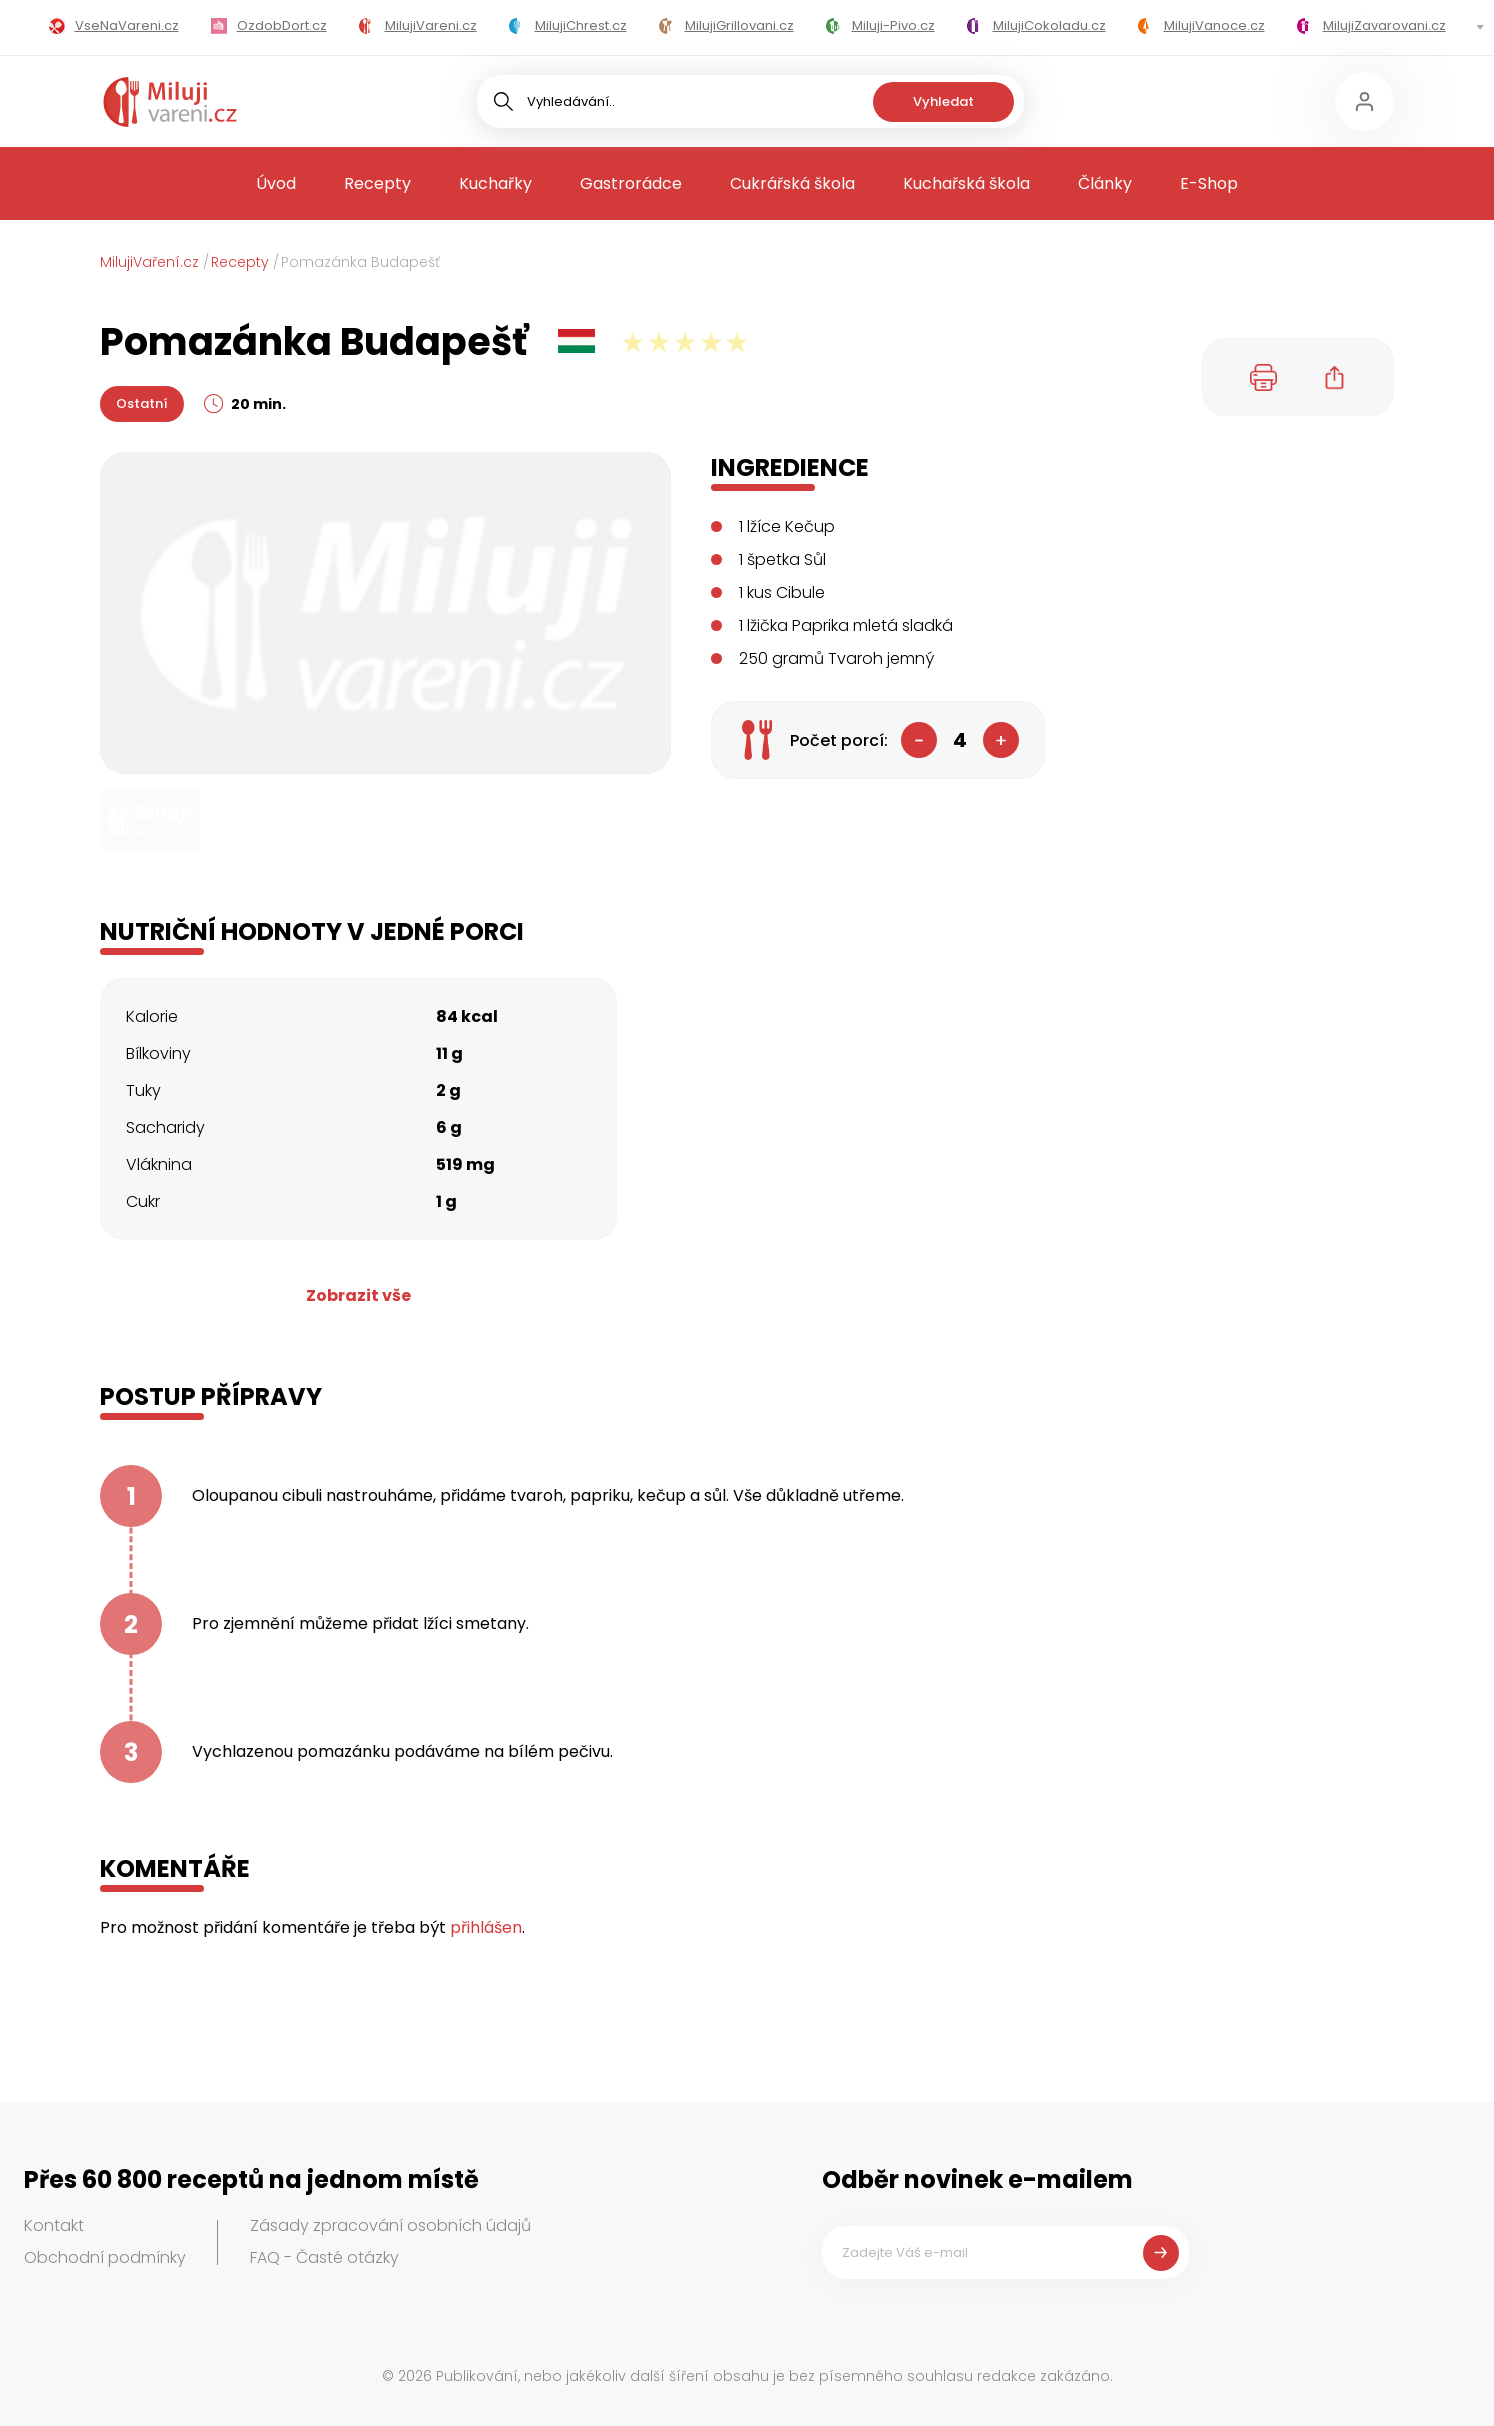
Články (1105, 183)
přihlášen (486, 1927)
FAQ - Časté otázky (324, 2257)
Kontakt (54, 2225)
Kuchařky (495, 183)
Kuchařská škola (966, 183)
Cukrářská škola (792, 183)
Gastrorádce (631, 183)
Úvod (276, 183)
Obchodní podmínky (105, 2257)
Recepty (377, 183)
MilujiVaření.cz (149, 262)
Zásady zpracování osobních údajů (390, 2225)
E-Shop (1209, 183)
